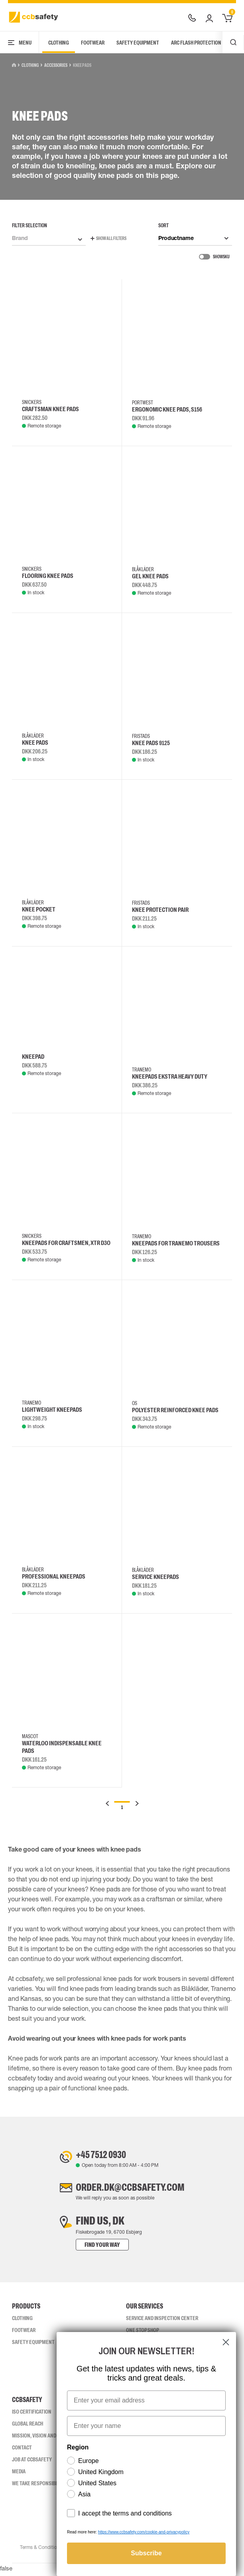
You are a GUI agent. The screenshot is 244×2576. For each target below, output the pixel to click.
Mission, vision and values (42, 2438)
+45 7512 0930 (97, 2155)
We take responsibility (39, 2486)
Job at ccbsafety (32, 2462)
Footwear (92, 42)
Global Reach (27, 2427)
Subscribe (146, 2553)
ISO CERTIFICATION (31, 2415)
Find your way (94, 2247)
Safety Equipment (137, 42)
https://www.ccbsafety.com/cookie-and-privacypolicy (143, 2532)
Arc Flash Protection (196, 42)
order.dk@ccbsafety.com (130, 2189)
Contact (22, 2450)
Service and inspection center (162, 2321)
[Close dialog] (226, 2342)
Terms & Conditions (41, 2550)
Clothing (58, 42)
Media (19, 2474)
